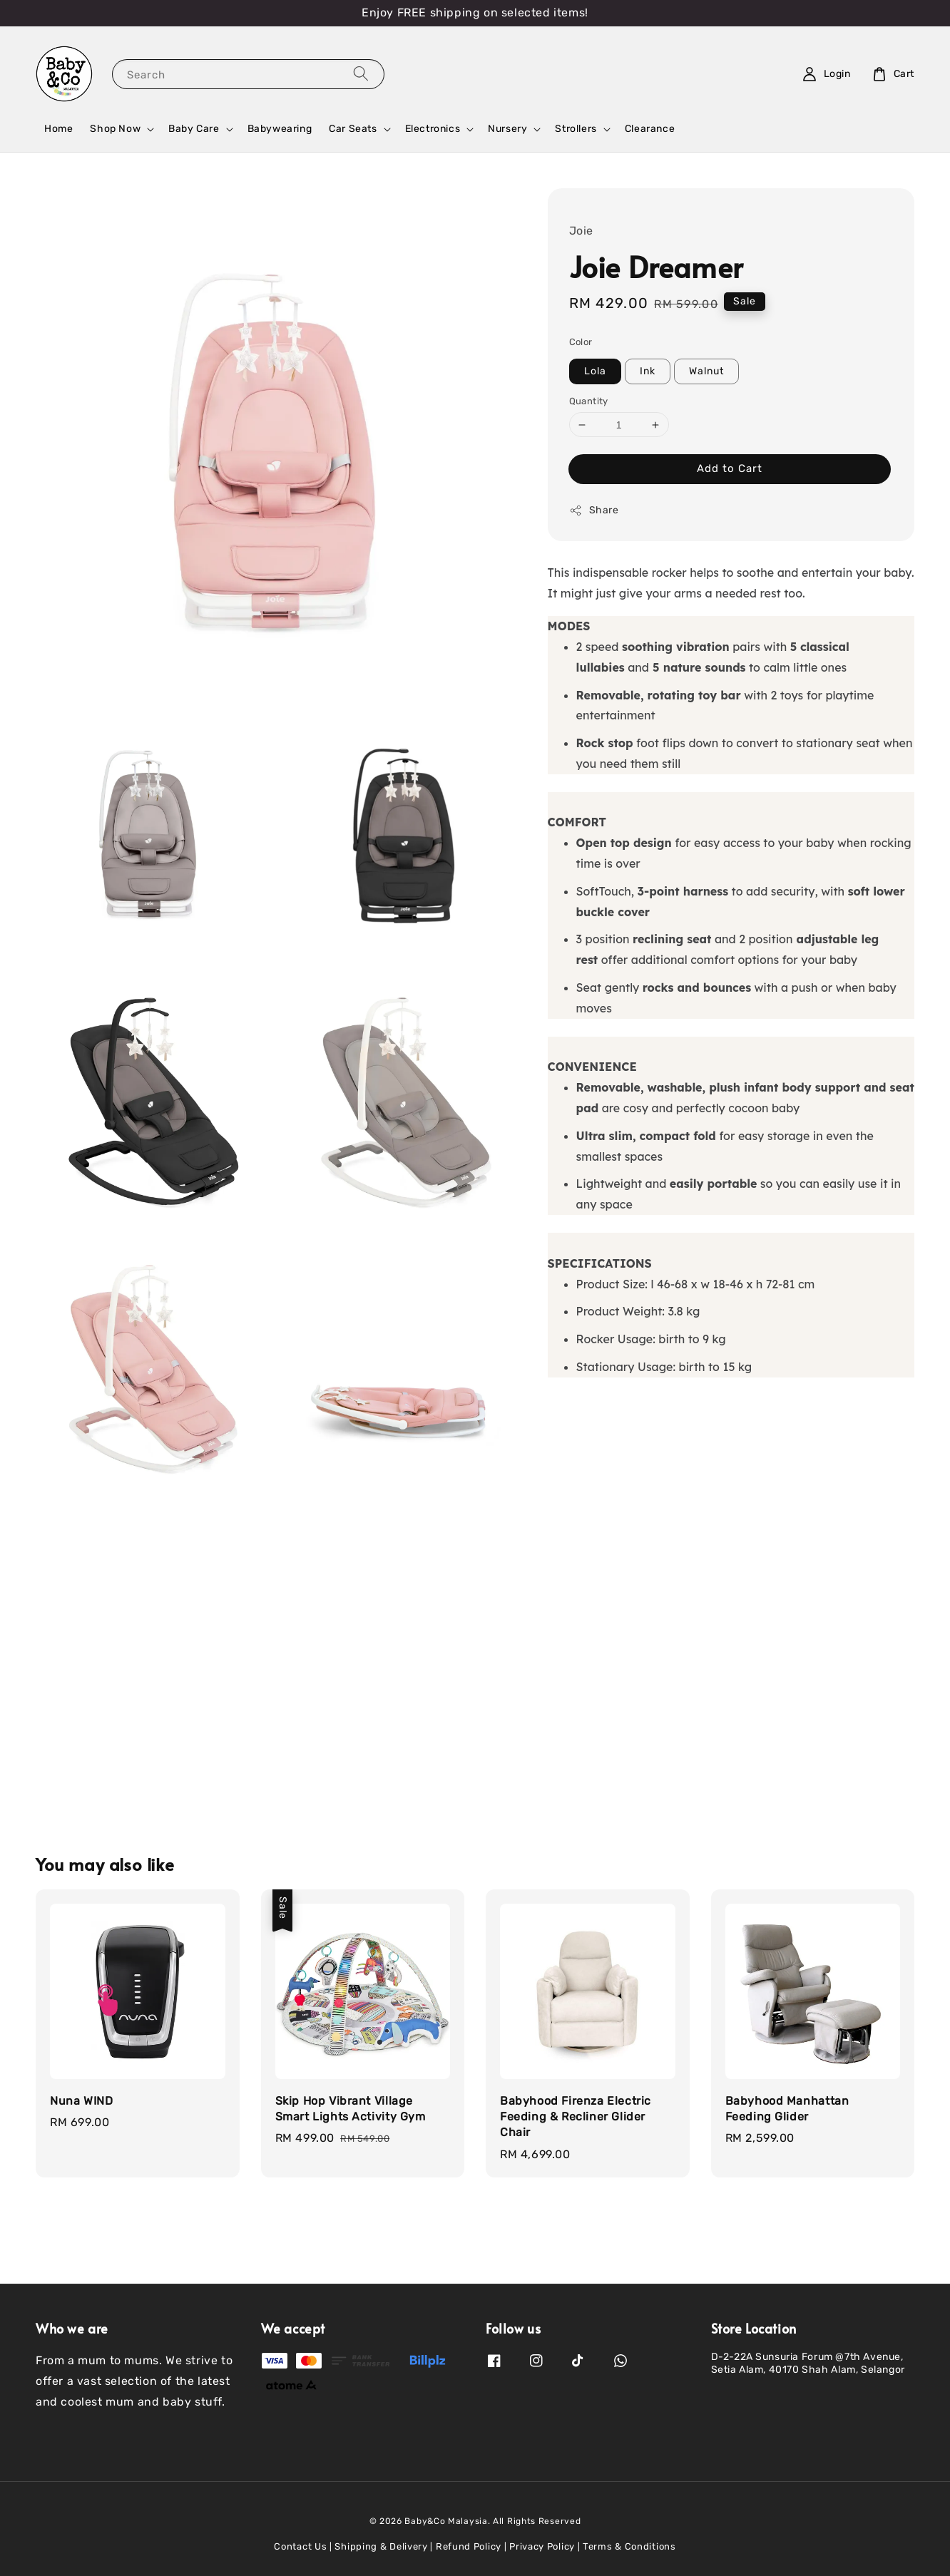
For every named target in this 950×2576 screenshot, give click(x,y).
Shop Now (115, 129)
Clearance (650, 129)
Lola (595, 371)
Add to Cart (729, 468)
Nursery (507, 129)
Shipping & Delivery (380, 2546)
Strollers (575, 129)
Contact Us (300, 2546)
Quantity (588, 401)
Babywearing (279, 129)
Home (58, 129)
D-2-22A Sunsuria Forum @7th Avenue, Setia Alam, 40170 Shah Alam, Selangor (808, 2363)
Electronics (433, 129)
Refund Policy (468, 2546)
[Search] (361, 74)
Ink (647, 371)
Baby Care (193, 129)
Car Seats (353, 129)
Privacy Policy (542, 2546)
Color (581, 342)
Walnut (706, 371)
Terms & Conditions (629, 2546)
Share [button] (594, 510)
